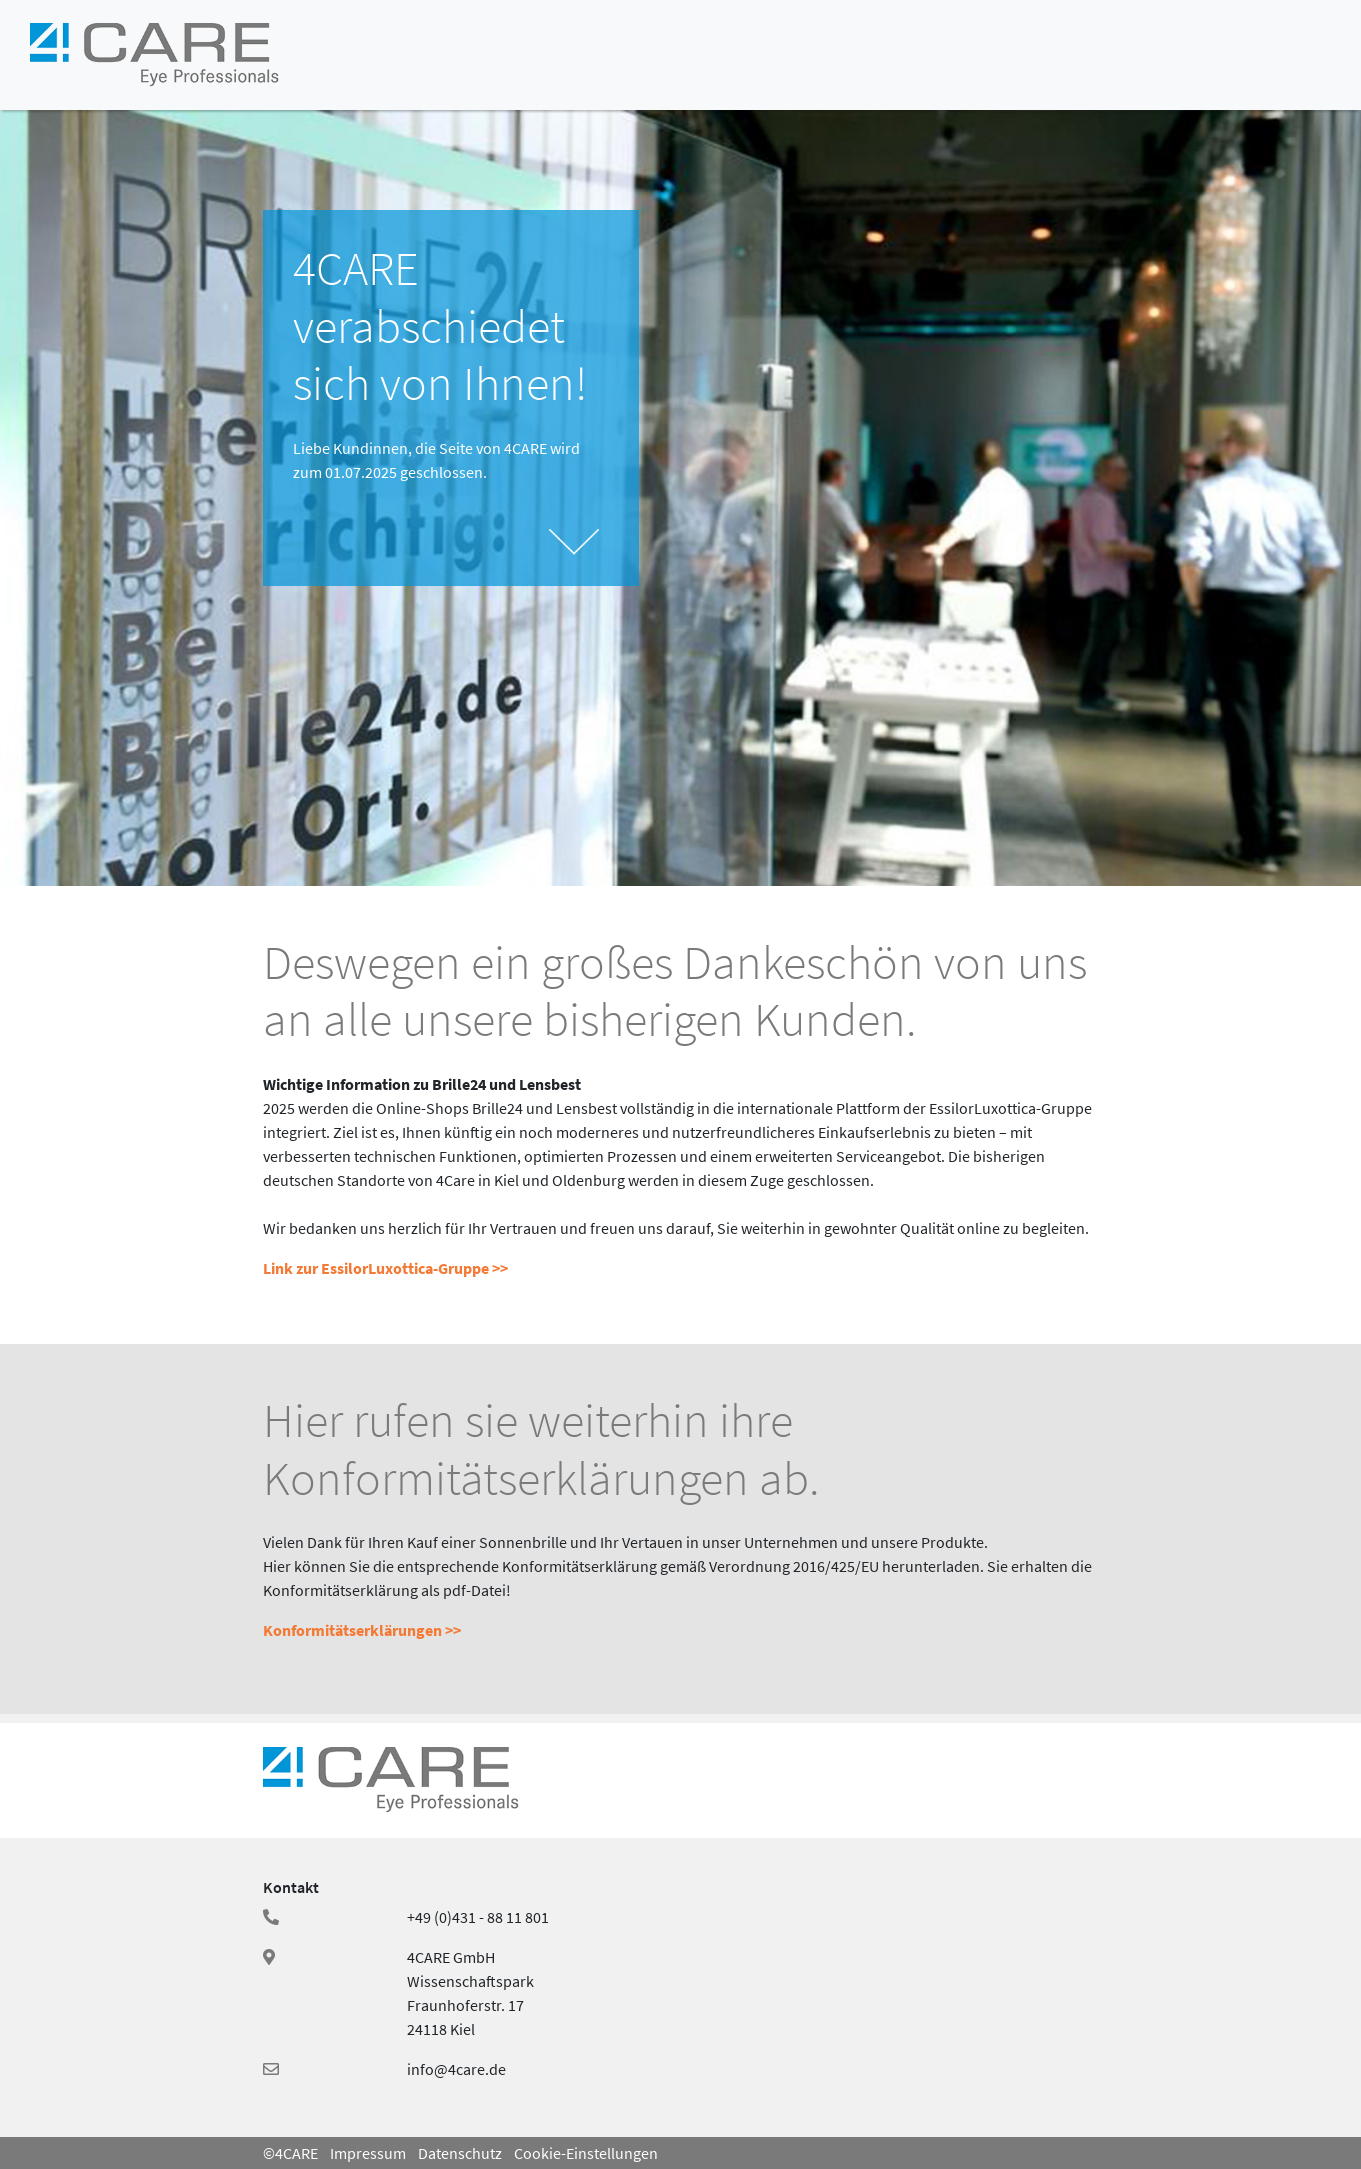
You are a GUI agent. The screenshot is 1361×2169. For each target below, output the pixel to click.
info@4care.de (456, 2069)
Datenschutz (460, 2153)
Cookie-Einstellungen (586, 2153)
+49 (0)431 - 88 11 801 (478, 1917)
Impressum (368, 2153)
